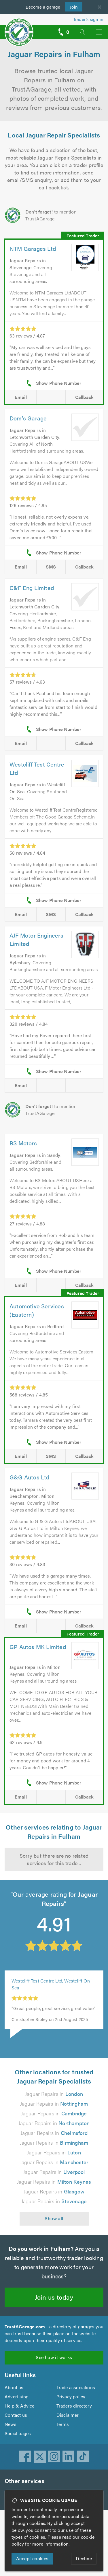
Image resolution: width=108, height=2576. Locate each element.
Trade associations (76, 2418)
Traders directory (74, 2437)
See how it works (54, 2388)
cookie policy (25, 2543)
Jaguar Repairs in (54, 2125)
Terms (62, 2455)
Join (71, 6)
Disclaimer (67, 2446)
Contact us (16, 2446)
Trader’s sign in (88, 19)
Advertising (16, 2428)
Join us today (54, 2328)
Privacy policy (71, 2428)
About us (14, 2418)
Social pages (18, 2464)
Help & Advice (19, 2437)
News (10, 2455)
